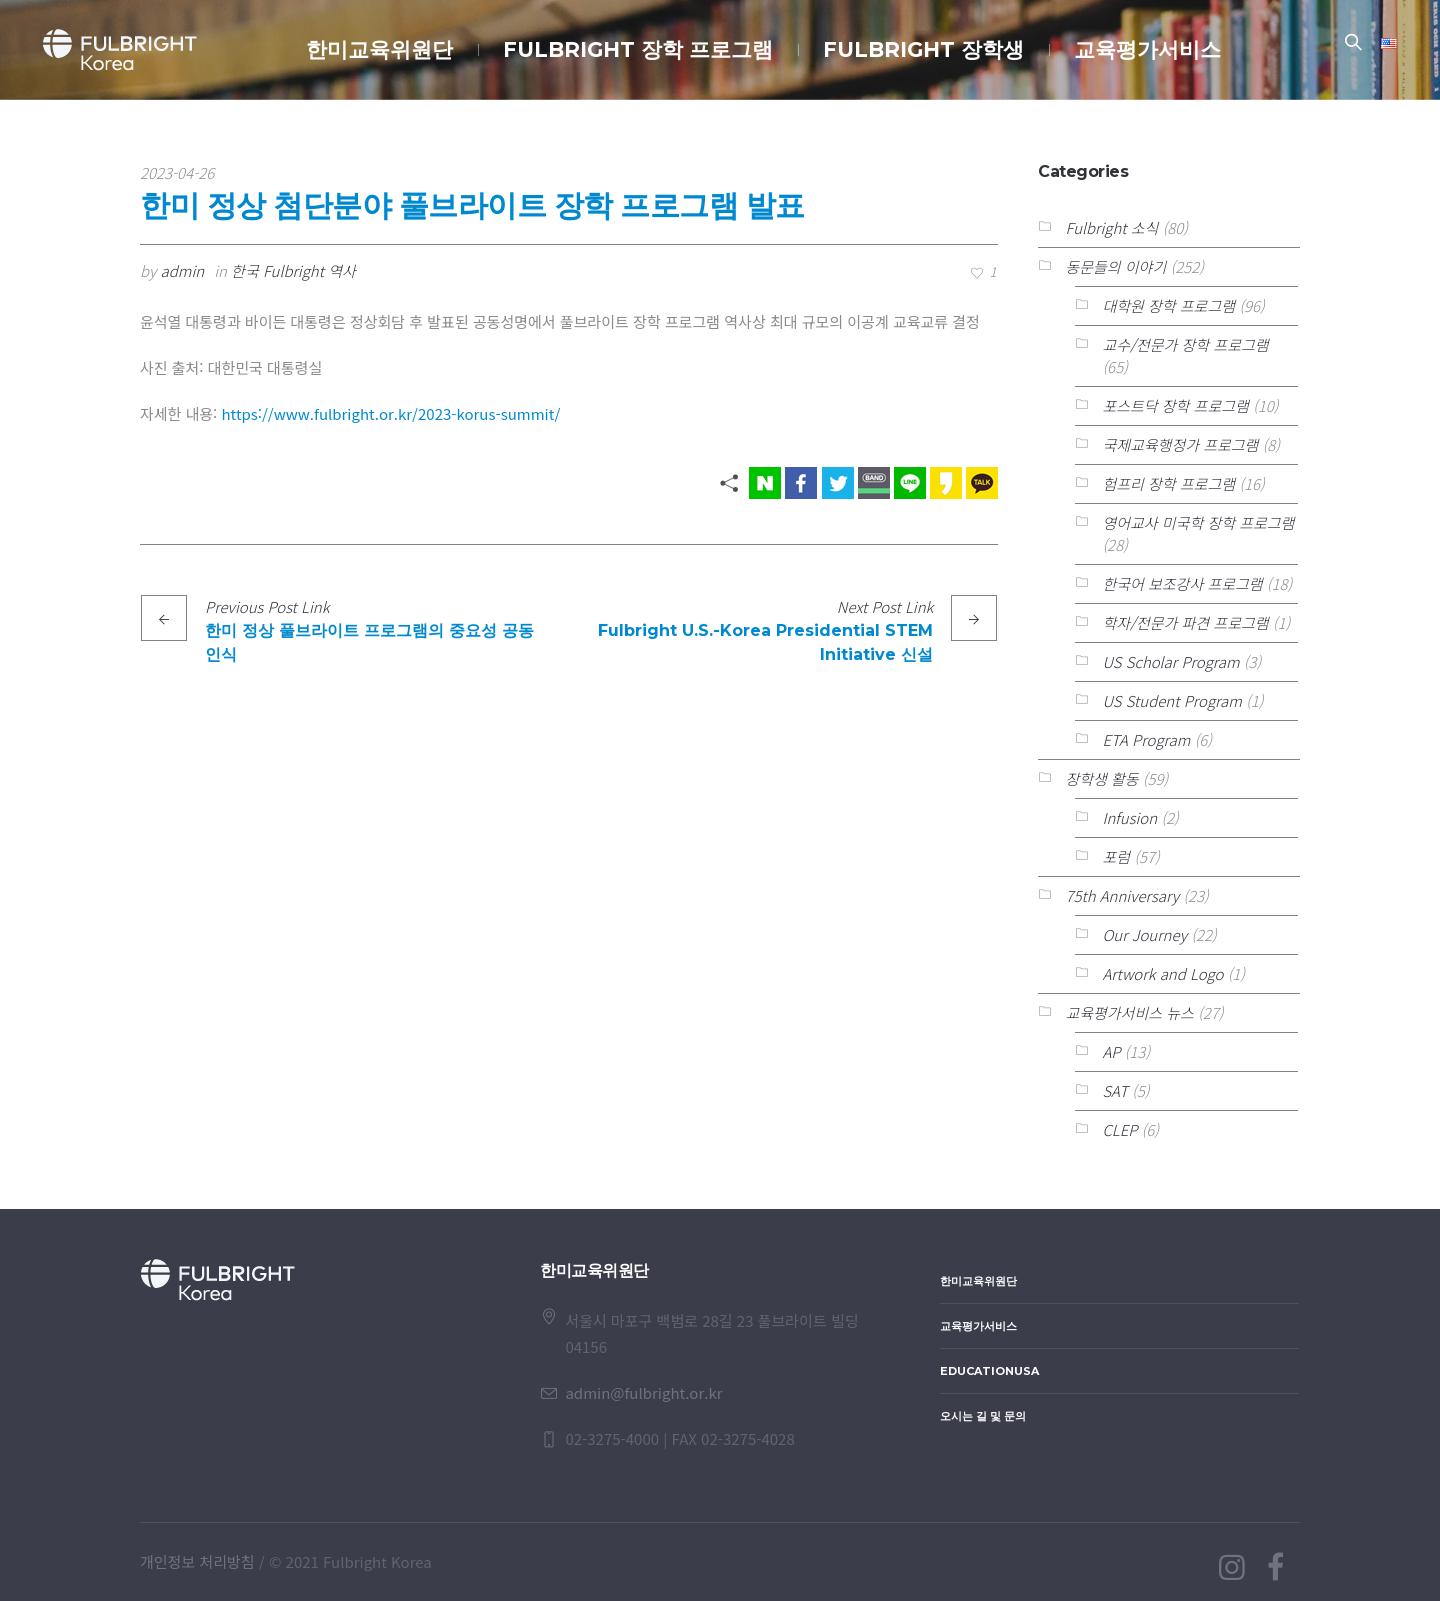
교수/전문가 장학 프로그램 (1185, 344)
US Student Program (1171, 700)
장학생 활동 (1101, 778)
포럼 (1116, 856)
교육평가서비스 (978, 1326)
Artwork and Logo (1162, 973)
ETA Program (1146, 739)
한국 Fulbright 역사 (293, 270)
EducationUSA (989, 1371)
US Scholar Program (1170, 661)
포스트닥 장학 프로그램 (1175, 405)
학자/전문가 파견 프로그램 (1185, 622)
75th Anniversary (1122, 895)
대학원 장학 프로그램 (1168, 305)
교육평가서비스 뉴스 (1129, 1012)
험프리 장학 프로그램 (1168, 483)
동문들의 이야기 (1115, 266)
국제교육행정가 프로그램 (1180, 444)
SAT (1115, 1090)
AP (1111, 1051)
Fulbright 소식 (1111, 227)
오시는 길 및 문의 (983, 1416)
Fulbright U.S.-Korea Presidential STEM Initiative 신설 (765, 642)
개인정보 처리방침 (197, 1561)
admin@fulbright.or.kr (643, 1392)
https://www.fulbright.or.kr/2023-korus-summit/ (391, 413)
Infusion (1129, 817)
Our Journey (1144, 934)
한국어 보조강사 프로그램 (1182, 583)
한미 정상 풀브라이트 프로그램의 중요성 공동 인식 (369, 642)
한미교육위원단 (978, 1281)
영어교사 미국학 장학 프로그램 (1198, 522)
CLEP (1119, 1129)
